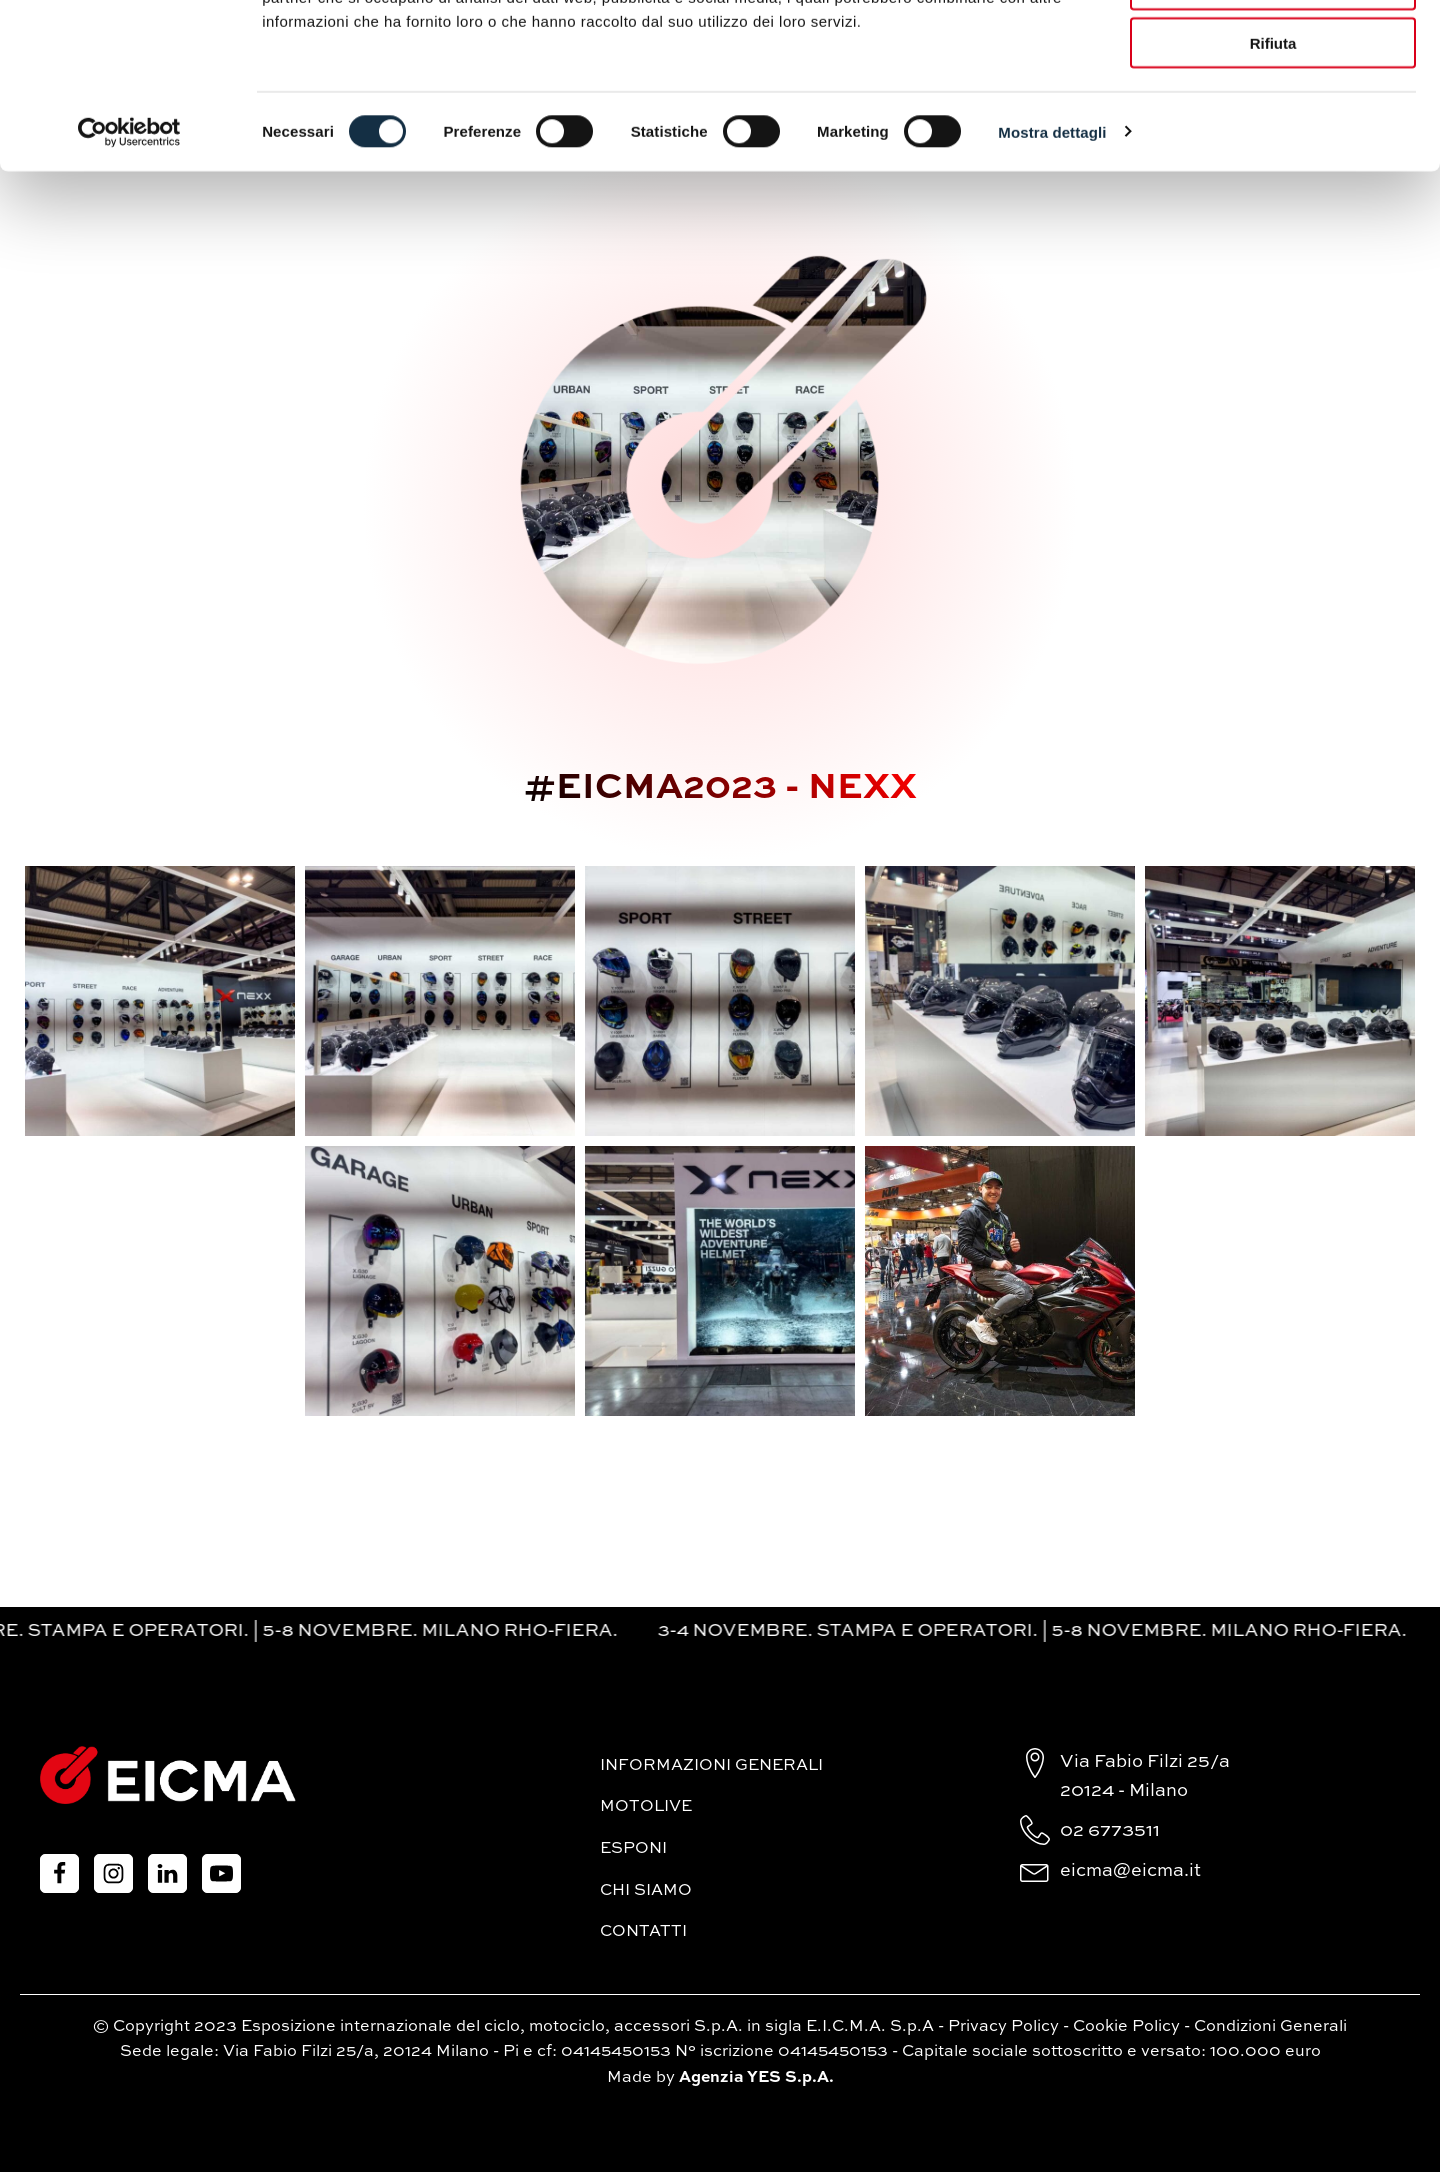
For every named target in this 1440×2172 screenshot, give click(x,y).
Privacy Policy (1003, 2027)
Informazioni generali (711, 1766)
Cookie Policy (1126, 2027)
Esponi (633, 1849)
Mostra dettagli (1052, 255)
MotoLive (646, 1807)
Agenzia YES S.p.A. (756, 2078)
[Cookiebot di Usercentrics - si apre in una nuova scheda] (129, 256)
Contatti (643, 1932)
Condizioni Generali (1270, 2027)
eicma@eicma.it (1130, 1871)
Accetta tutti (1273, 49)
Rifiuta (1273, 167)
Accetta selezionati (1272, 108)
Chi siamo (646, 1891)
